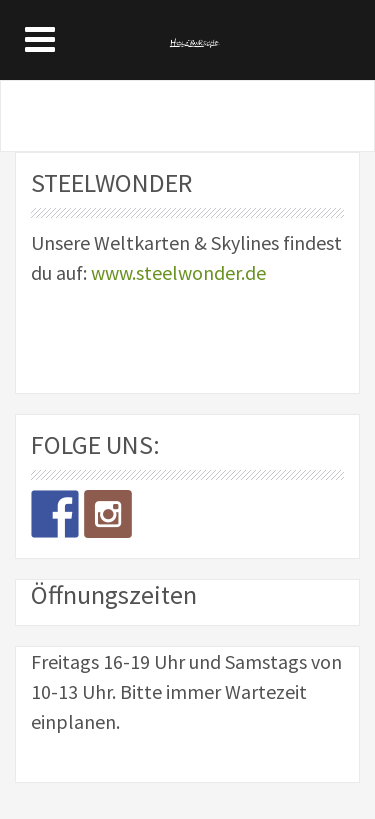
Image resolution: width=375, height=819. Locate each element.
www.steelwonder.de (178, 272)
